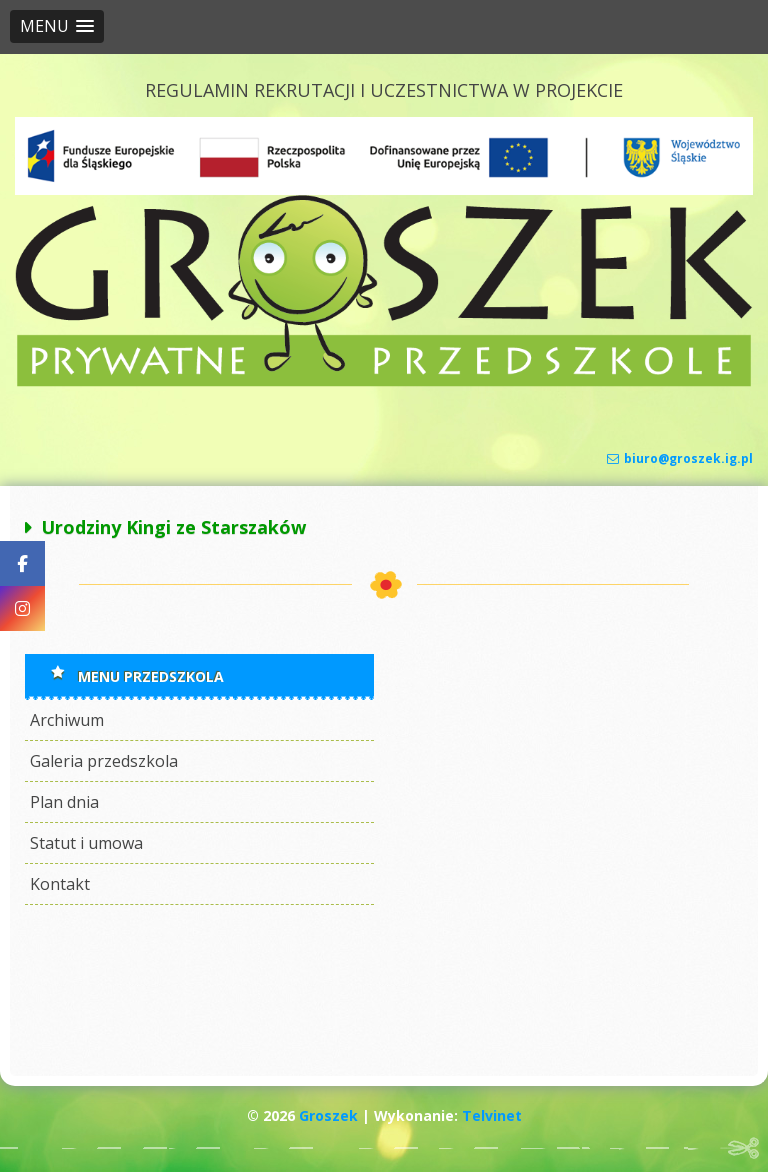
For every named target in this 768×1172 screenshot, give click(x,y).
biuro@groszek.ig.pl (680, 458)
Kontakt (60, 884)
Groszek (328, 1115)
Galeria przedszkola (104, 761)
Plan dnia (64, 802)
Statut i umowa (86, 843)
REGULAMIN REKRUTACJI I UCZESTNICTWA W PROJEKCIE (384, 90)
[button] (57, 26)
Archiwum (67, 720)
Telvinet (492, 1115)
